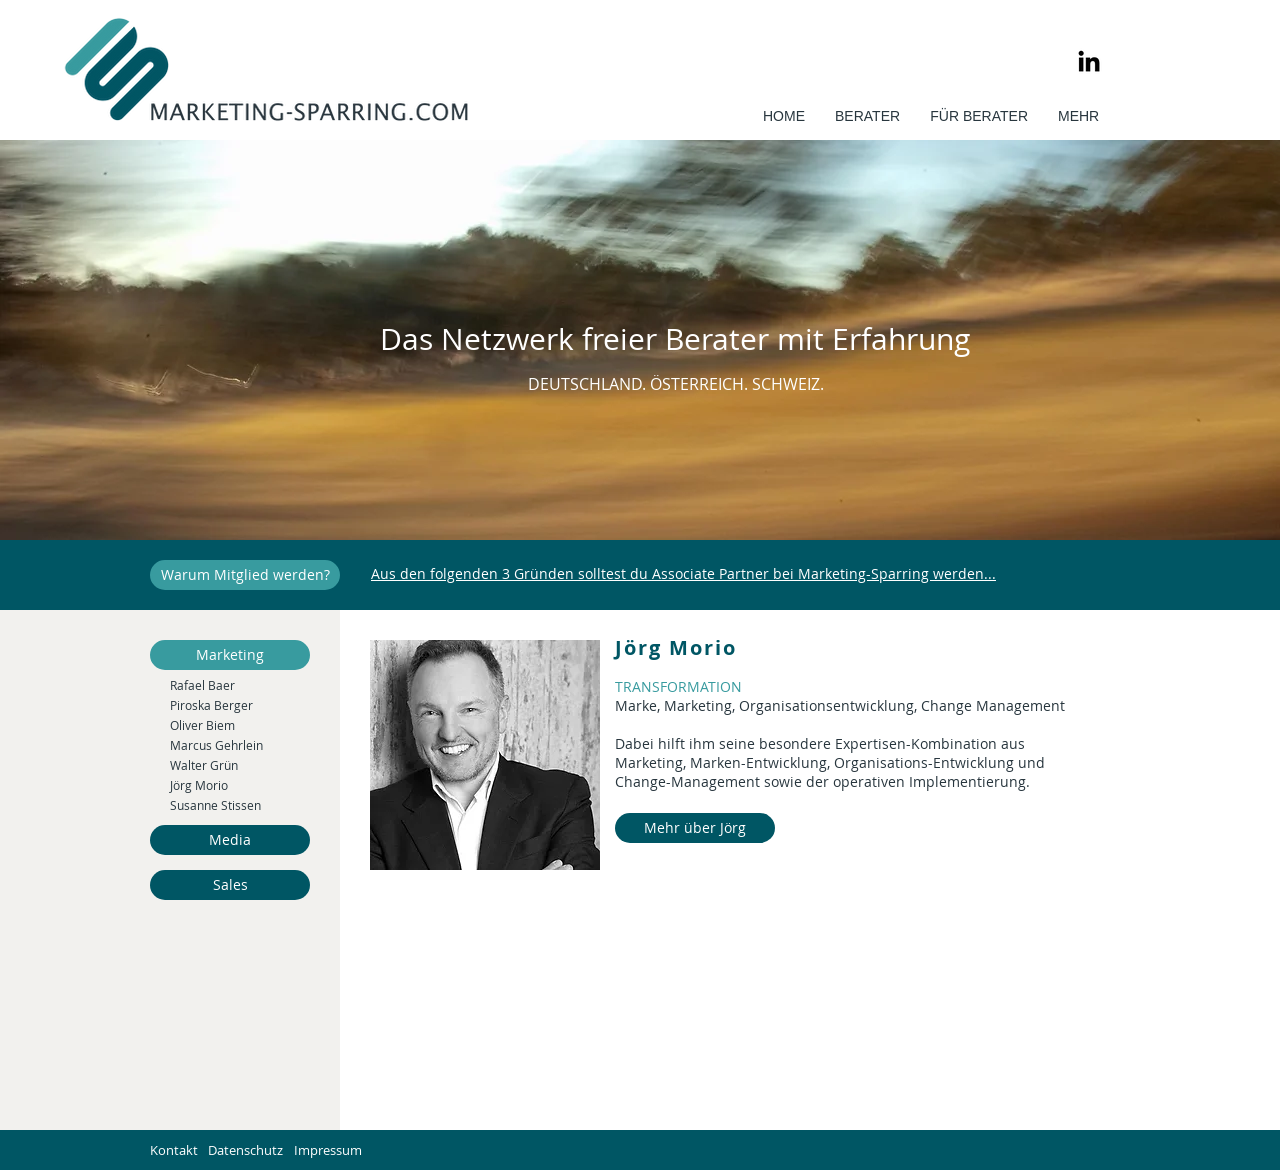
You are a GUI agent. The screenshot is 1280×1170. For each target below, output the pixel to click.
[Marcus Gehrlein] (240, 745)
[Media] (230, 840)
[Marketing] (230, 655)
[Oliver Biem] (240, 725)
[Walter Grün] (240, 765)
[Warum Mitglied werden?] (245, 575)
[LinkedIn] (1089, 61)
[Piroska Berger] (240, 705)
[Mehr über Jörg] (695, 828)
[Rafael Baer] (240, 685)
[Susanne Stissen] (240, 805)
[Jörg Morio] (240, 785)
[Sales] (230, 885)
